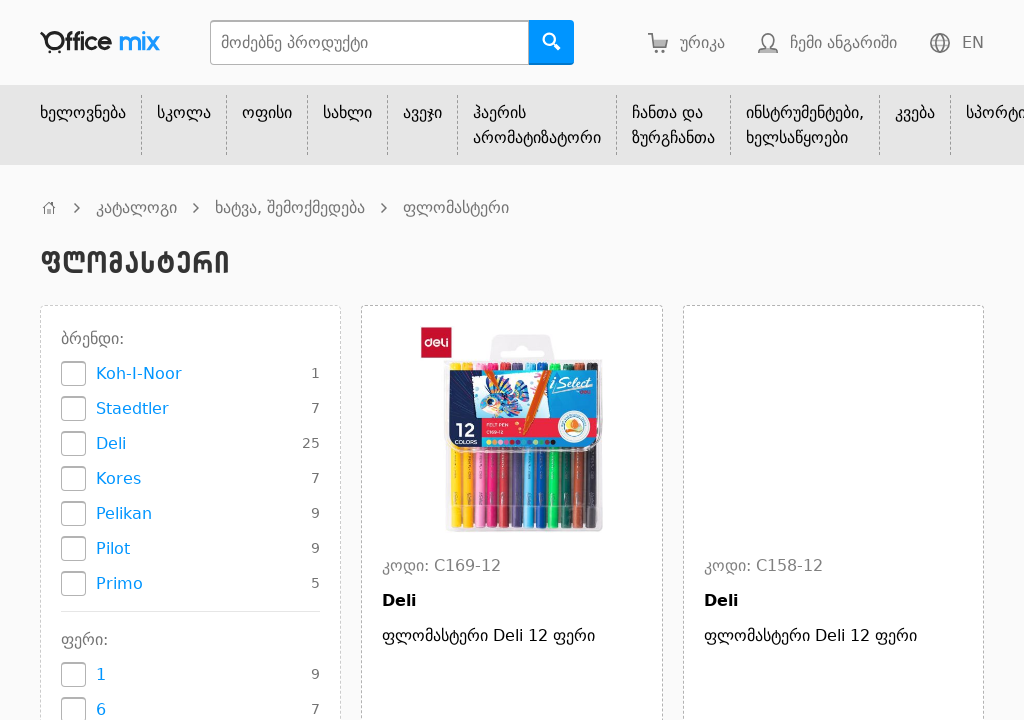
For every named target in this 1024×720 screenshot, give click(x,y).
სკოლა (184, 112)
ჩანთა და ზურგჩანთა (673, 125)
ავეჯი (422, 112)
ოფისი (267, 112)
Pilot (113, 548)
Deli (111, 443)
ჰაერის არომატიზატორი (537, 125)
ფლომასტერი (456, 207)
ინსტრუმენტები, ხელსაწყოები (805, 125)
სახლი (347, 112)
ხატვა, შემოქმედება (290, 207)
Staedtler (132, 408)
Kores (118, 478)
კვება (915, 112)
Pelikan (124, 513)
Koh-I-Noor (139, 373)
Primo (119, 583)
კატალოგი (136, 207)
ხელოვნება (83, 112)
